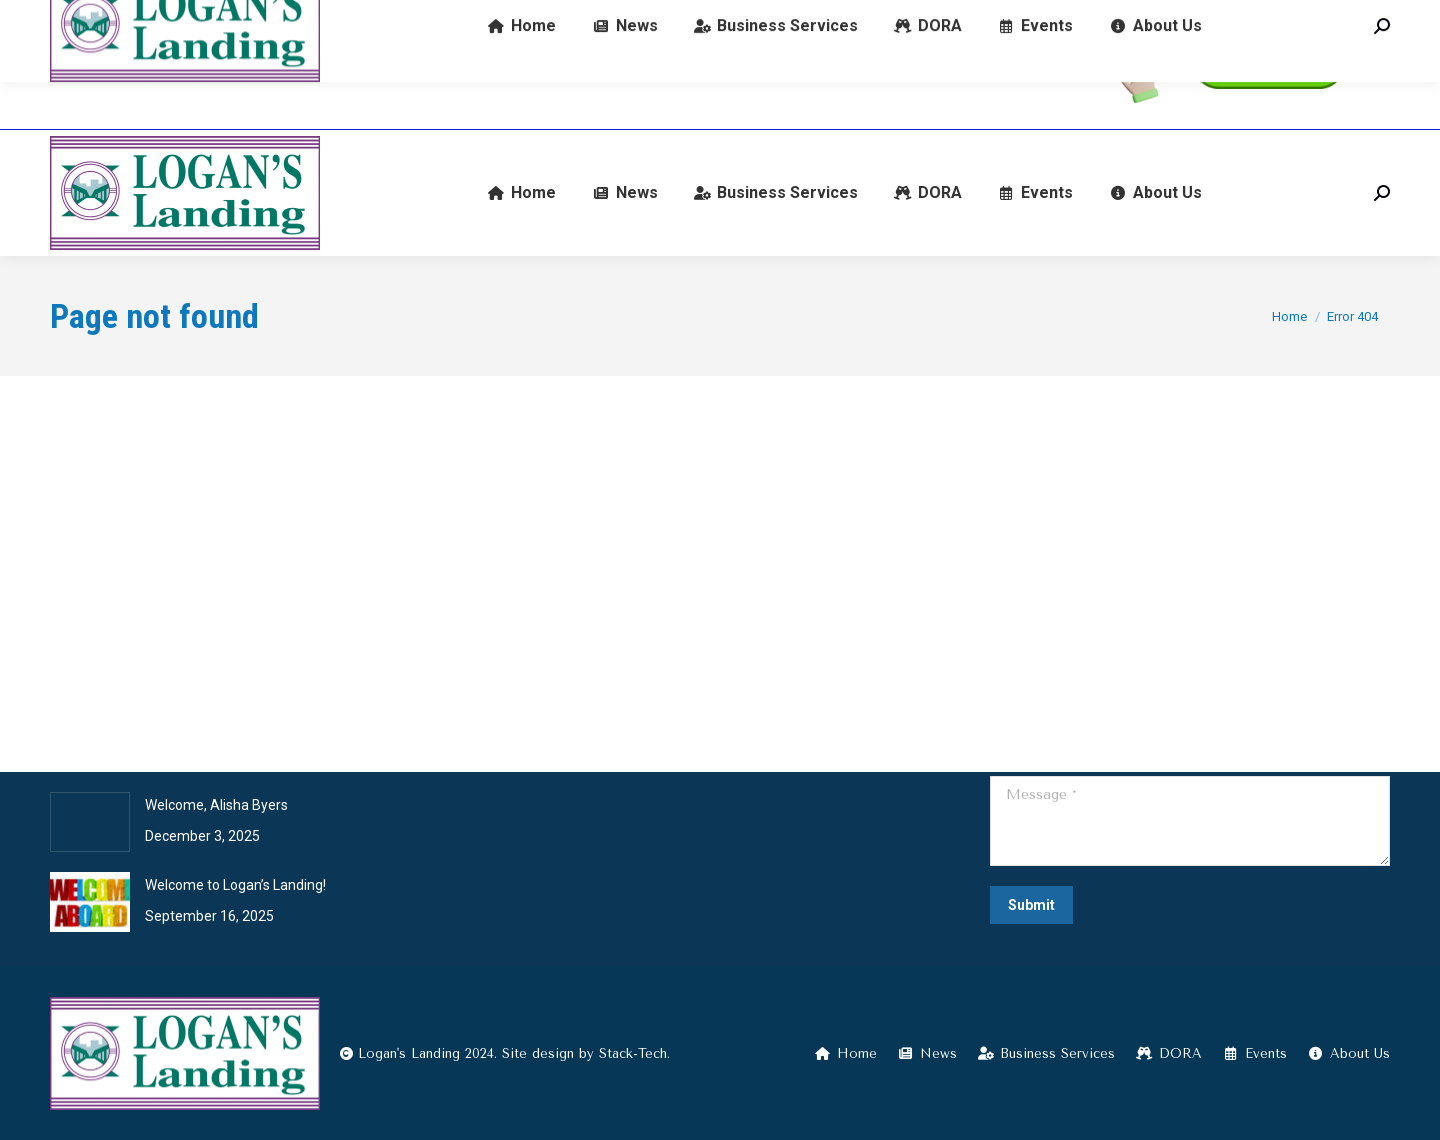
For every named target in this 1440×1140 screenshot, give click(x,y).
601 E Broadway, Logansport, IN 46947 (528, 65)
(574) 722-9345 (118, 65)
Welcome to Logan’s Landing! (235, 885)
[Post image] (90, 822)
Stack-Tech (633, 1053)
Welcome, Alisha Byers (216, 805)
